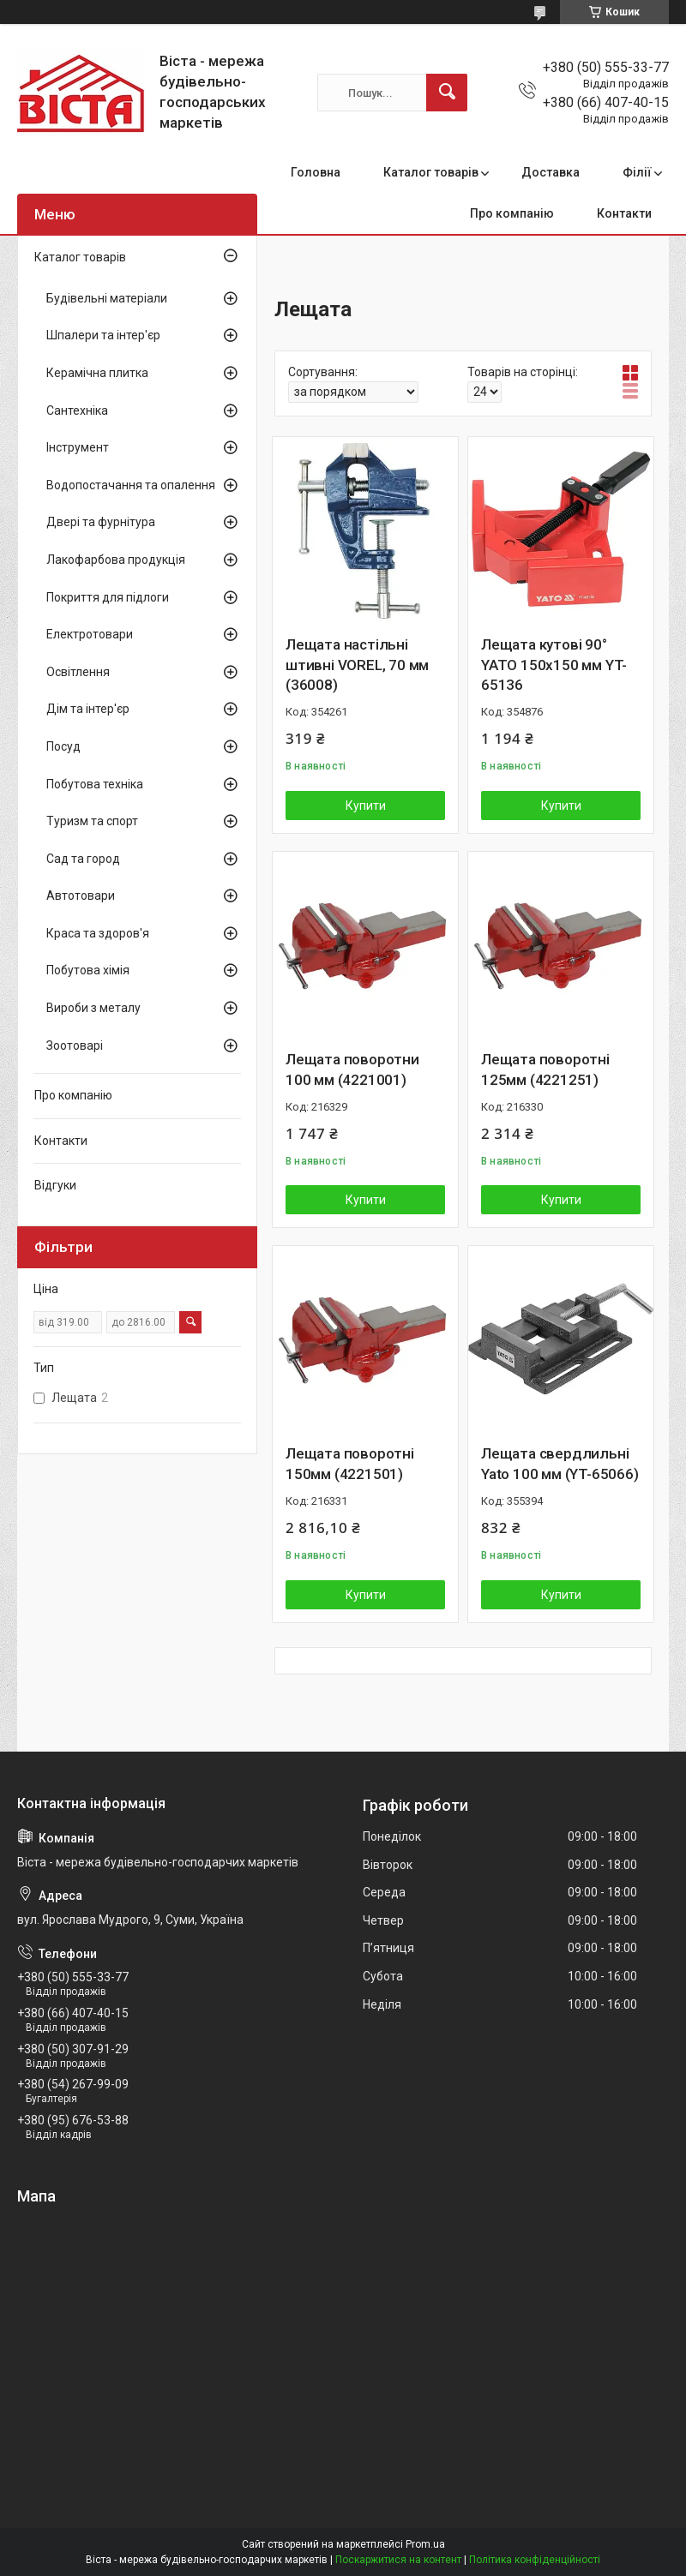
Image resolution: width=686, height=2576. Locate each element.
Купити (366, 805)
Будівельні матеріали (106, 298)
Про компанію (512, 213)
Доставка (550, 172)
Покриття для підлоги (107, 597)
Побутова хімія (87, 970)
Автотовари (80, 895)
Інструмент (77, 447)
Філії (637, 172)
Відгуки (55, 1185)
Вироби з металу (93, 1008)
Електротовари (89, 634)
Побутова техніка (94, 784)
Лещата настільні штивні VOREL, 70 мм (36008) (357, 665)
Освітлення (78, 672)
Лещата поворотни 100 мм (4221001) (352, 1069)
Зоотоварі (74, 1045)
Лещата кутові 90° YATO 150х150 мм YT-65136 (554, 665)
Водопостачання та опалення (130, 485)
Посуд (63, 746)
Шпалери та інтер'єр (103, 335)
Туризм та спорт (92, 821)
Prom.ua (425, 2544)
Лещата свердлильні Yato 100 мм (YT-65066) (560, 1464)
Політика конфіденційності (534, 2560)
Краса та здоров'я (97, 933)
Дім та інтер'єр (87, 709)
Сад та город (83, 859)
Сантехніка (77, 410)
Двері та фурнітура (100, 522)
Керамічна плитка (97, 373)
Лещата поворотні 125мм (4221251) (545, 1069)
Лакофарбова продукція (115, 559)
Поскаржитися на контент (398, 2560)
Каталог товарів (430, 172)
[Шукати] (446, 92)
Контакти (624, 213)
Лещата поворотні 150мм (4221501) (350, 1464)
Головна (315, 172)
